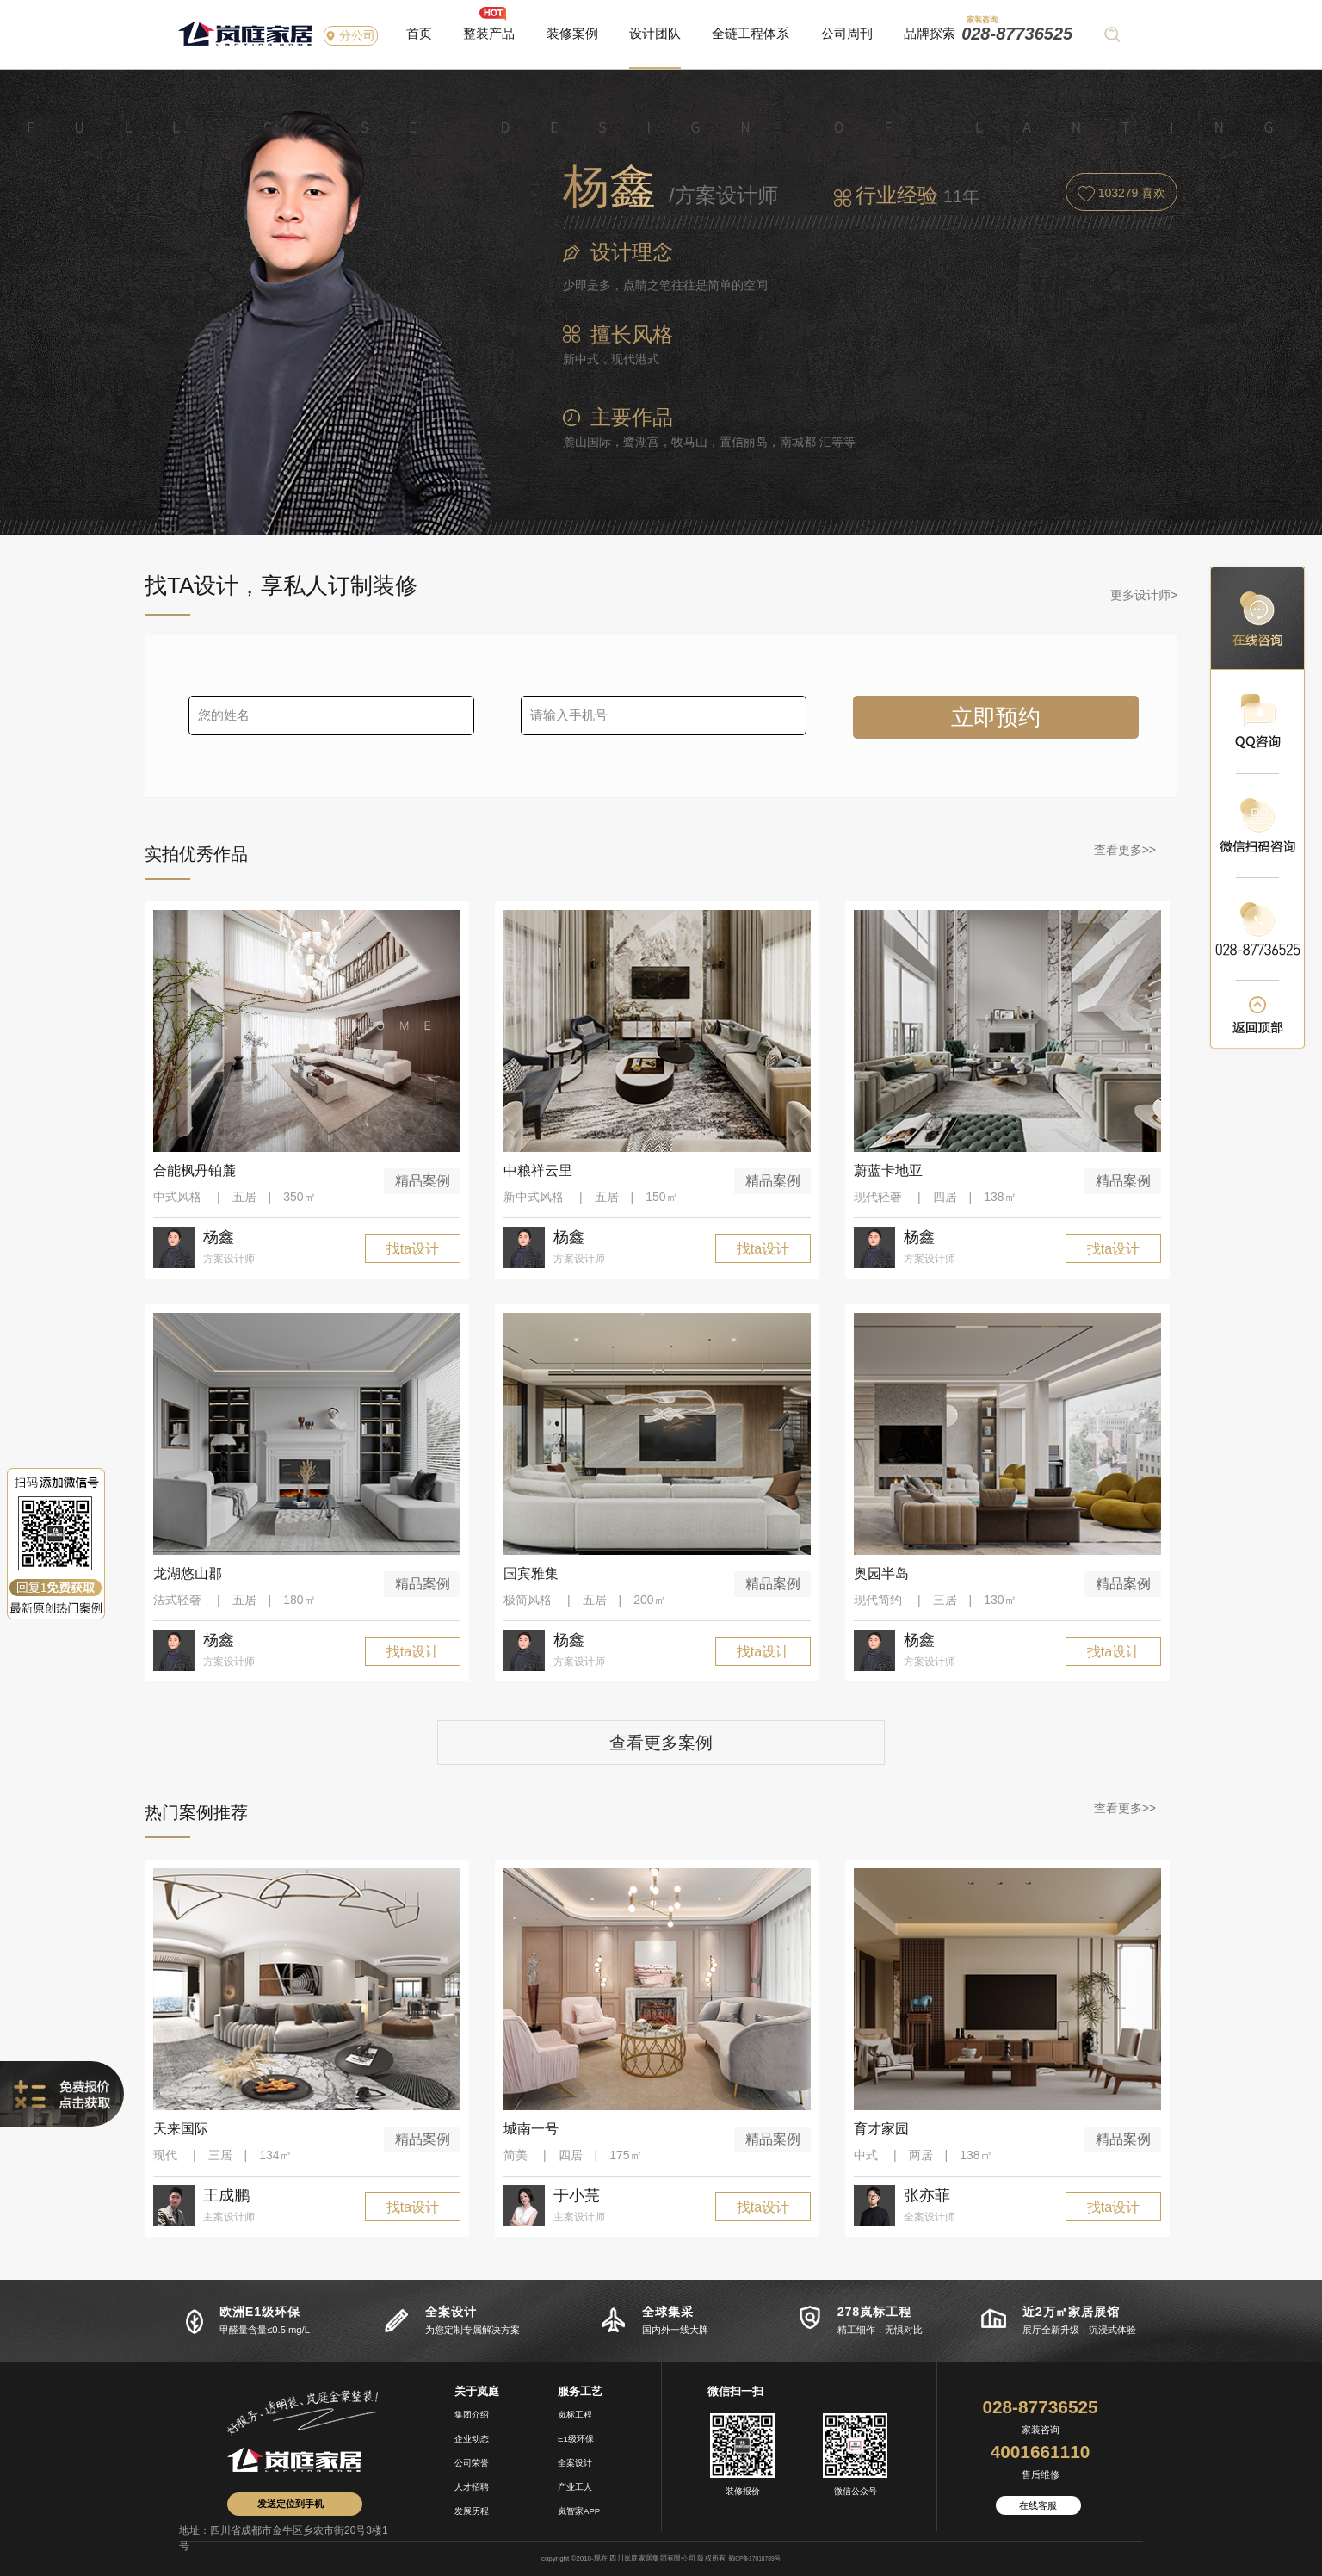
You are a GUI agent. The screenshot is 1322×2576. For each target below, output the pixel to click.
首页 (419, 33)
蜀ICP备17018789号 (754, 2558)
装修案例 (572, 33)
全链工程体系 (750, 33)
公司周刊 (847, 33)
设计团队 (655, 33)
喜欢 (1122, 193)
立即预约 (996, 717)
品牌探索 (929, 33)
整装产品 (489, 33)
